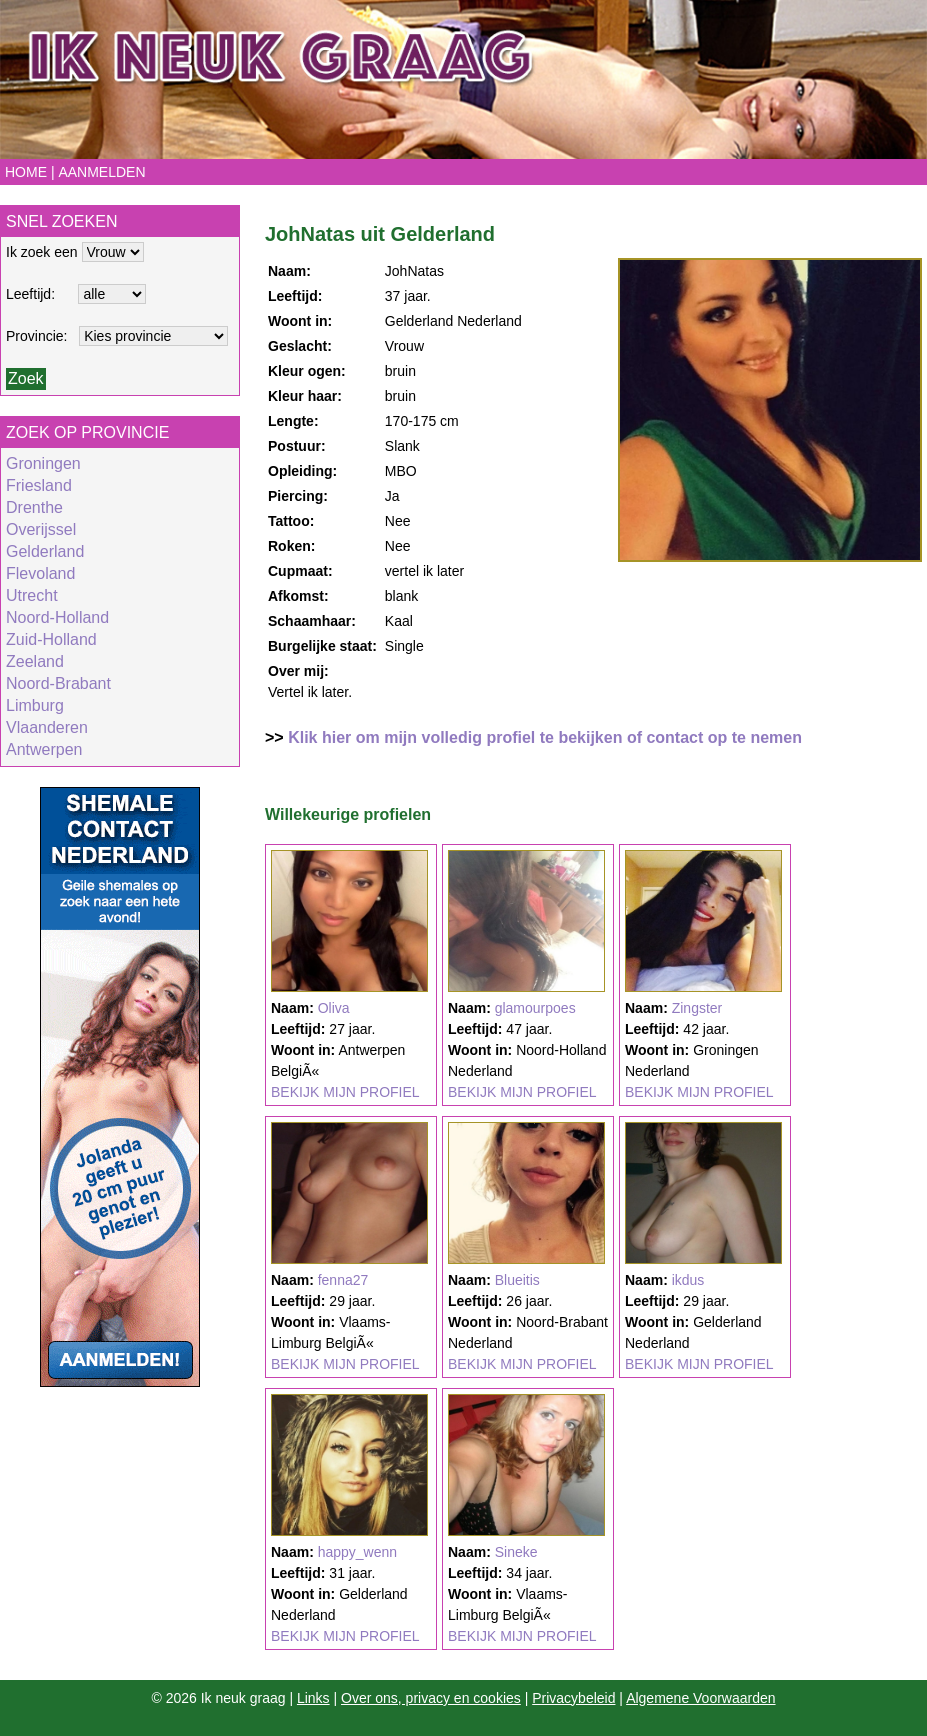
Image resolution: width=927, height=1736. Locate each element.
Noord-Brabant (58, 683)
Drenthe (34, 507)
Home (26, 172)
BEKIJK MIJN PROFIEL (345, 1092)
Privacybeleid (573, 1698)
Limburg (35, 705)
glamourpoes (535, 1008)
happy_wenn (357, 1552)
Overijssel (41, 529)
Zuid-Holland (51, 639)
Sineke (516, 1552)
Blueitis (517, 1280)
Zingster (697, 1008)
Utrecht (32, 595)
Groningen (43, 463)
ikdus (688, 1280)
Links (313, 1698)
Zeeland (35, 661)
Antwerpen (44, 749)
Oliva (334, 1008)
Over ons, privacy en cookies (431, 1698)
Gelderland (45, 551)
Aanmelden (101, 172)
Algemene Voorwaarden (700, 1698)
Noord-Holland (57, 617)
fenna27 (343, 1280)
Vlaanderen (47, 727)
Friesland (39, 485)
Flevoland (40, 573)
